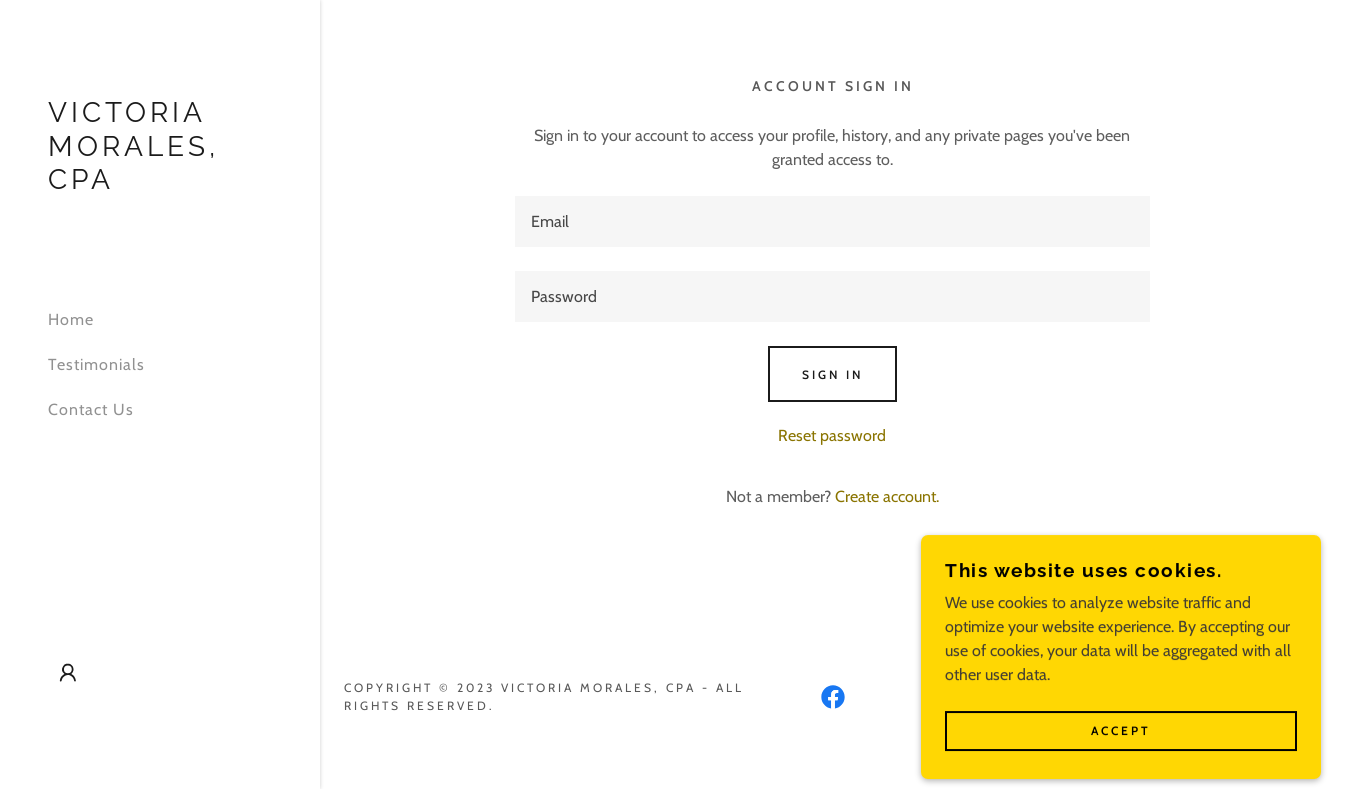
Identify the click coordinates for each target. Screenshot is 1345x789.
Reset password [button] (832, 435)
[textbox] (832, 221)
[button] (68, 673)
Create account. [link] (887, 496)
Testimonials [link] (96, 364)
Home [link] (71, 319)
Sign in (832, 374)
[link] (160, 183)
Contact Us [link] (91, 409)
